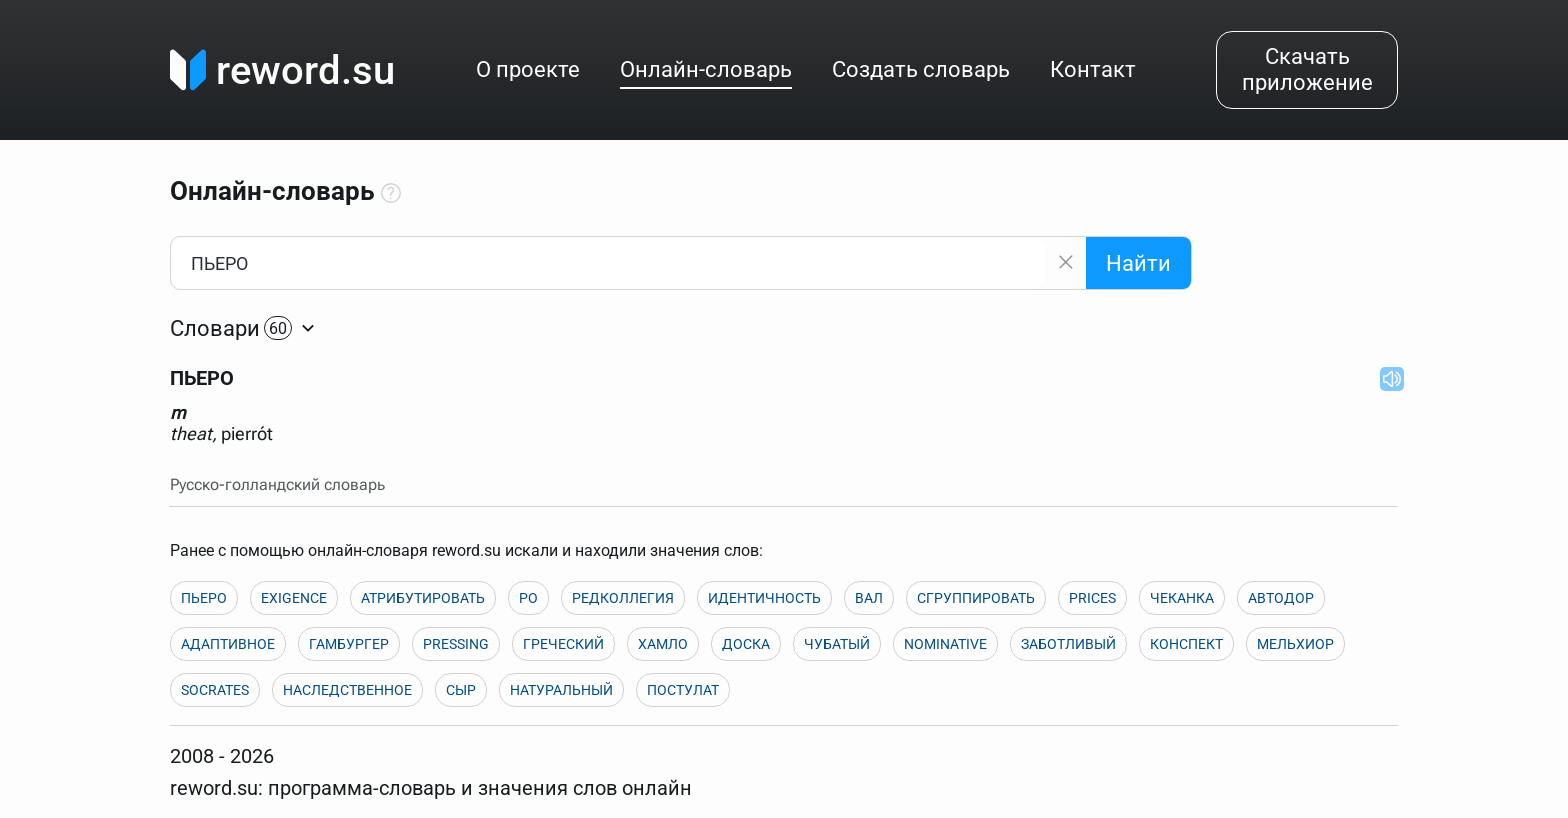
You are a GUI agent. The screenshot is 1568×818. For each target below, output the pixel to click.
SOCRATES (215, 690)
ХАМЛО (663, 644)
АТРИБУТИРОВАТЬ (423, 598)
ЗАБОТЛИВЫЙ (1068, 644)
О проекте (528, 69)
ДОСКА (746, 644)
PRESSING (456, 644)
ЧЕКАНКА (1182, 598)
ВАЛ (869, 598)
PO (528, 598)
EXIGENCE (294, 598)
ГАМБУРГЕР (349, 644)
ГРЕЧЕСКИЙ (563, 644)
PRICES (1092, 598)
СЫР (461, 690)
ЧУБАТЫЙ (837, 644)
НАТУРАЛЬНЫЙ (561, 690)
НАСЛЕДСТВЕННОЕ (347, 690)
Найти (1138, 263)
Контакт (1093, 69)
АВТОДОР (1281, 598)
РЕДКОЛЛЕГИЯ (623, 598)
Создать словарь (921, 69)
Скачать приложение (1307, 69)
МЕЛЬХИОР (1295, 644)
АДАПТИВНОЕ (228, 644)
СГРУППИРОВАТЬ (976, 598)
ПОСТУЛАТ (683, 690)
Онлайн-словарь (706, 69)
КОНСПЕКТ (1186, 644)
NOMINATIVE (945, 644)
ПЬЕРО (204, 598)
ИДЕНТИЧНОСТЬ (764, 598)
